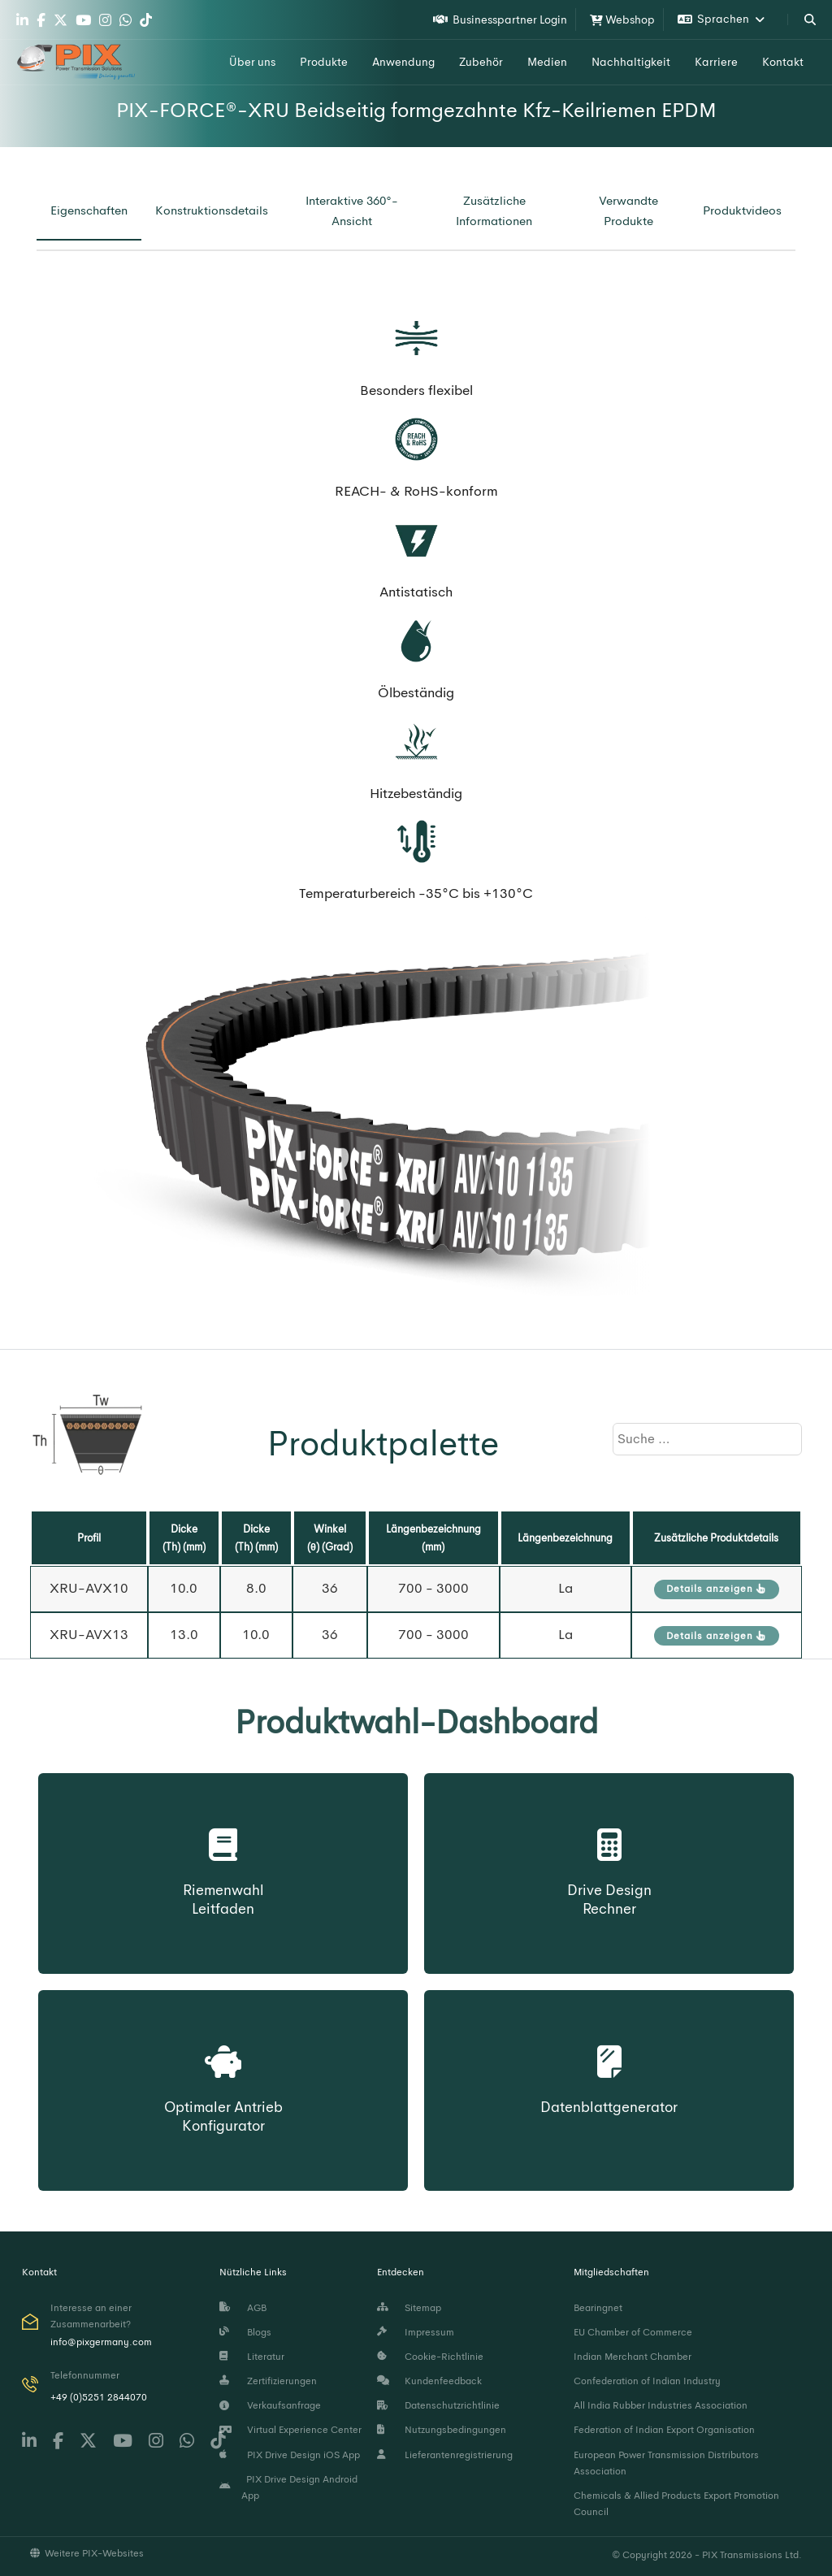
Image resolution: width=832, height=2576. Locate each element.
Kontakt (783, 61)
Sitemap (409, 2307)
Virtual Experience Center (290, 2429)
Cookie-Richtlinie (430, 2356)
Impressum (415, 2332)
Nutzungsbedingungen (441, 2429)
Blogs (245, 2332)
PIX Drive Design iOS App (289, 2454)
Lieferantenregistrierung (445, 2454)
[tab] (89, 211)
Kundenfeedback (429, 2380)
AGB (242, 2307)
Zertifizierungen (268, 2380)
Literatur (251, 2356)
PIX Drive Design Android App (288, 2487)
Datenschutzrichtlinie (438, 2405)
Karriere (716, 61)
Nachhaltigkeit (631, 61)
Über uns (252, 61)
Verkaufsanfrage (270, 2405)
